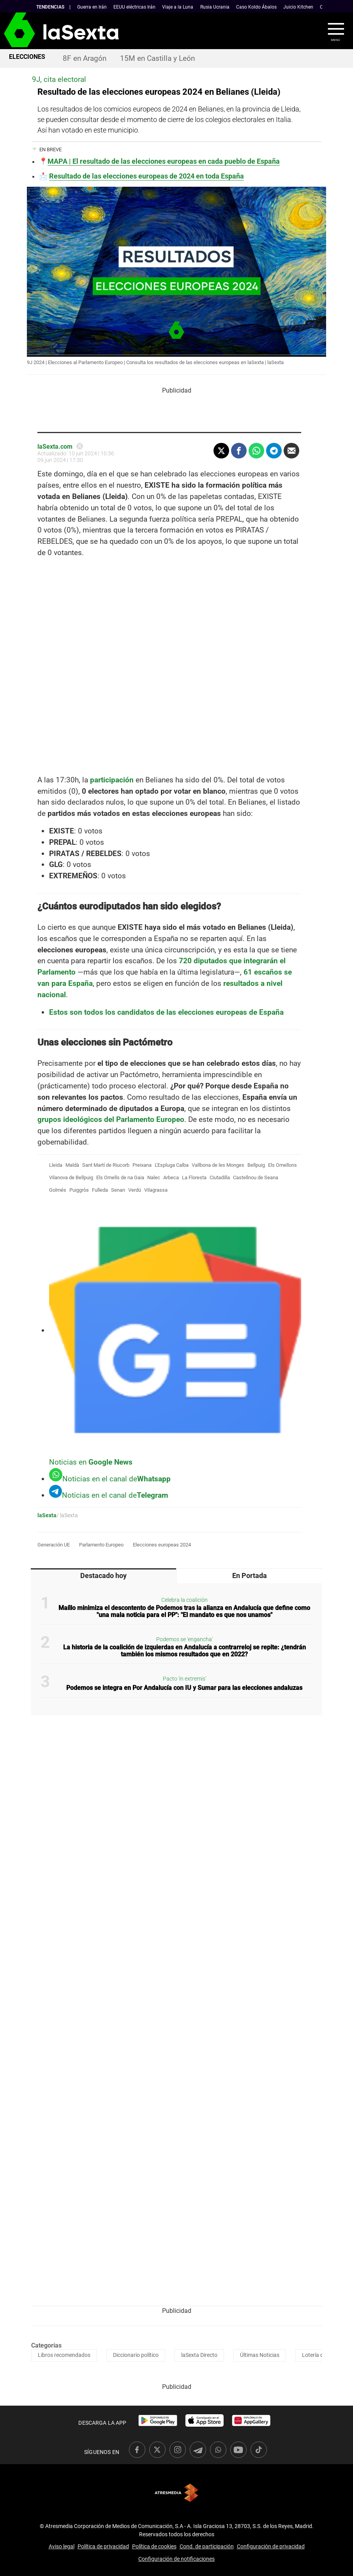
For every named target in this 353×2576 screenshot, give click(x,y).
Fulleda (100, 1190)
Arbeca (171, 1177)
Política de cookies (154, 2546)
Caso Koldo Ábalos (256, 7)
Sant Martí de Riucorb (105, 1165)
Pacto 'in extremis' (184, 1678)
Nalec (153, 1177)
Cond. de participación (207, 2546)
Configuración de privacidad (271, 2546)
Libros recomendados (64, 2355)
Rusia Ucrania (214, 7)
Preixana (142, 1165)
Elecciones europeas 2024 (162, 1545)
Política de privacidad (103, 2546)
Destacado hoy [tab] (103, 1576)
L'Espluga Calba (172, 1165)
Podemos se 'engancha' (184, 1639)
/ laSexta (67, 1515)
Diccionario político (136, 2355)
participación (112, 779)
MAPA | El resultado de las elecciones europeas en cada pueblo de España (164, 161)
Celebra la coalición (184, 1600)
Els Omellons (282, 1165)
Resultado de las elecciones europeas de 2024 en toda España (146, 176)
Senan (118, 1190)
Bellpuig (256, 1165)
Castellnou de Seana (255, 1177)
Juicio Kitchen (298, 7)
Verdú (134, 1190)
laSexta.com (54, 446)
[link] (157, 2420)
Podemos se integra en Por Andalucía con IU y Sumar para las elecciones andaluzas (184, 1687)
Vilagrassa (156, 1190)
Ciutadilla (220, 1177)
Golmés (57, 1190)
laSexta (46, 1515)
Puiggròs (79, 1190)
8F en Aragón (84, 58)
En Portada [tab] (249, 1576)
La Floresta (194, 1177)
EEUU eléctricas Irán (134, 7)
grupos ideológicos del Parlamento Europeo (110, 1119)
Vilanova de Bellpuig (71, 1177)
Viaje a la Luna (177, 7)
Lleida (55, 1165)
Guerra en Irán (92, 7)
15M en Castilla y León (157, 58)
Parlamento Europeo (101, 1545)
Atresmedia (176, 2492)
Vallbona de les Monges (218, 1165)
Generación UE (53, 1545)
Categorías (46, 2345)
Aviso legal (61, 2546)
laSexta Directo (199, 2355)
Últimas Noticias (259, 2355)
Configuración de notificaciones (176, 2559)
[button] (331, 30)
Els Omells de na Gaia (120, 1177)
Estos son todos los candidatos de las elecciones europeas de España (166, 1012)
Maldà (72, 1165)
